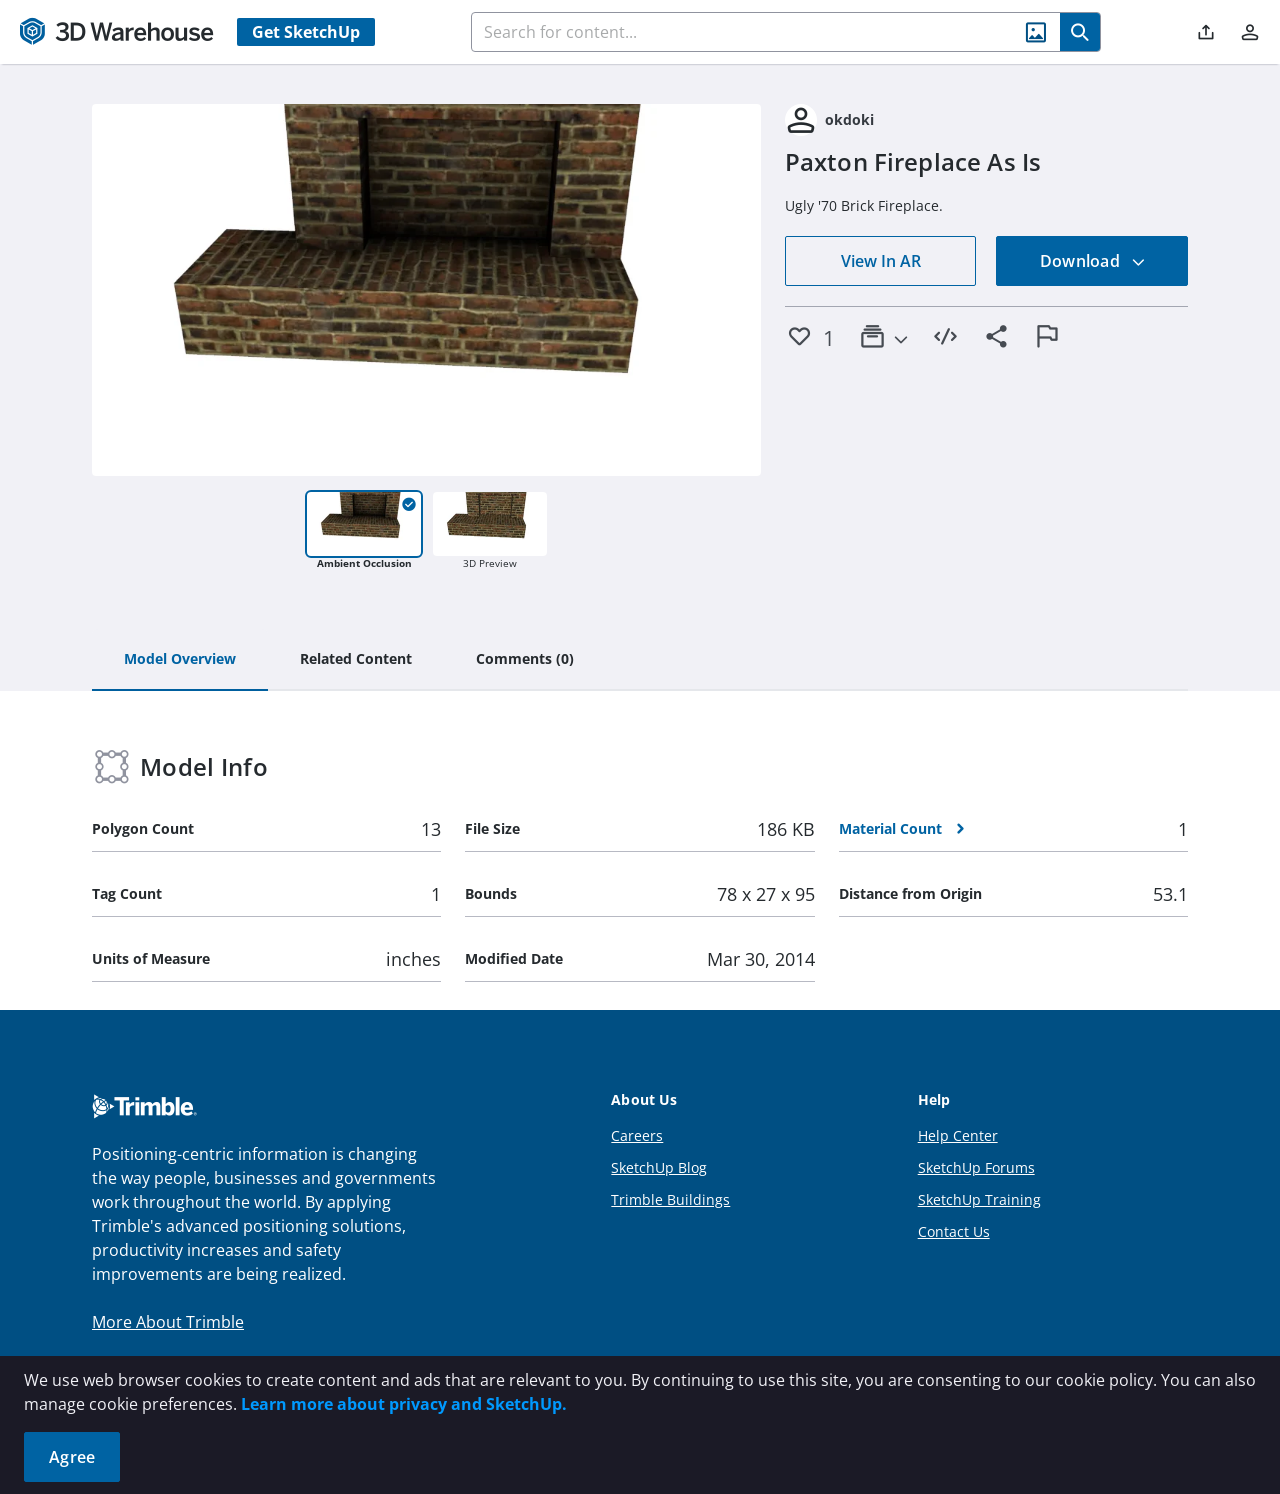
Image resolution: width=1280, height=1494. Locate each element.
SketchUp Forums (976, 1167)
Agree (72, 1457)
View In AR (881, 261)
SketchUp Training (979, 1199)
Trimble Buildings (670, 1199)
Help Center (958, 1135)
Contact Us (954, 1231)
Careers (637, 1135)
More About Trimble (168, 1322)
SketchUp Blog (659, 1167)
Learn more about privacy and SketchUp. (404, 1404)
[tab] (180, 660)
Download (1093, 261)
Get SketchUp (306, 32)
